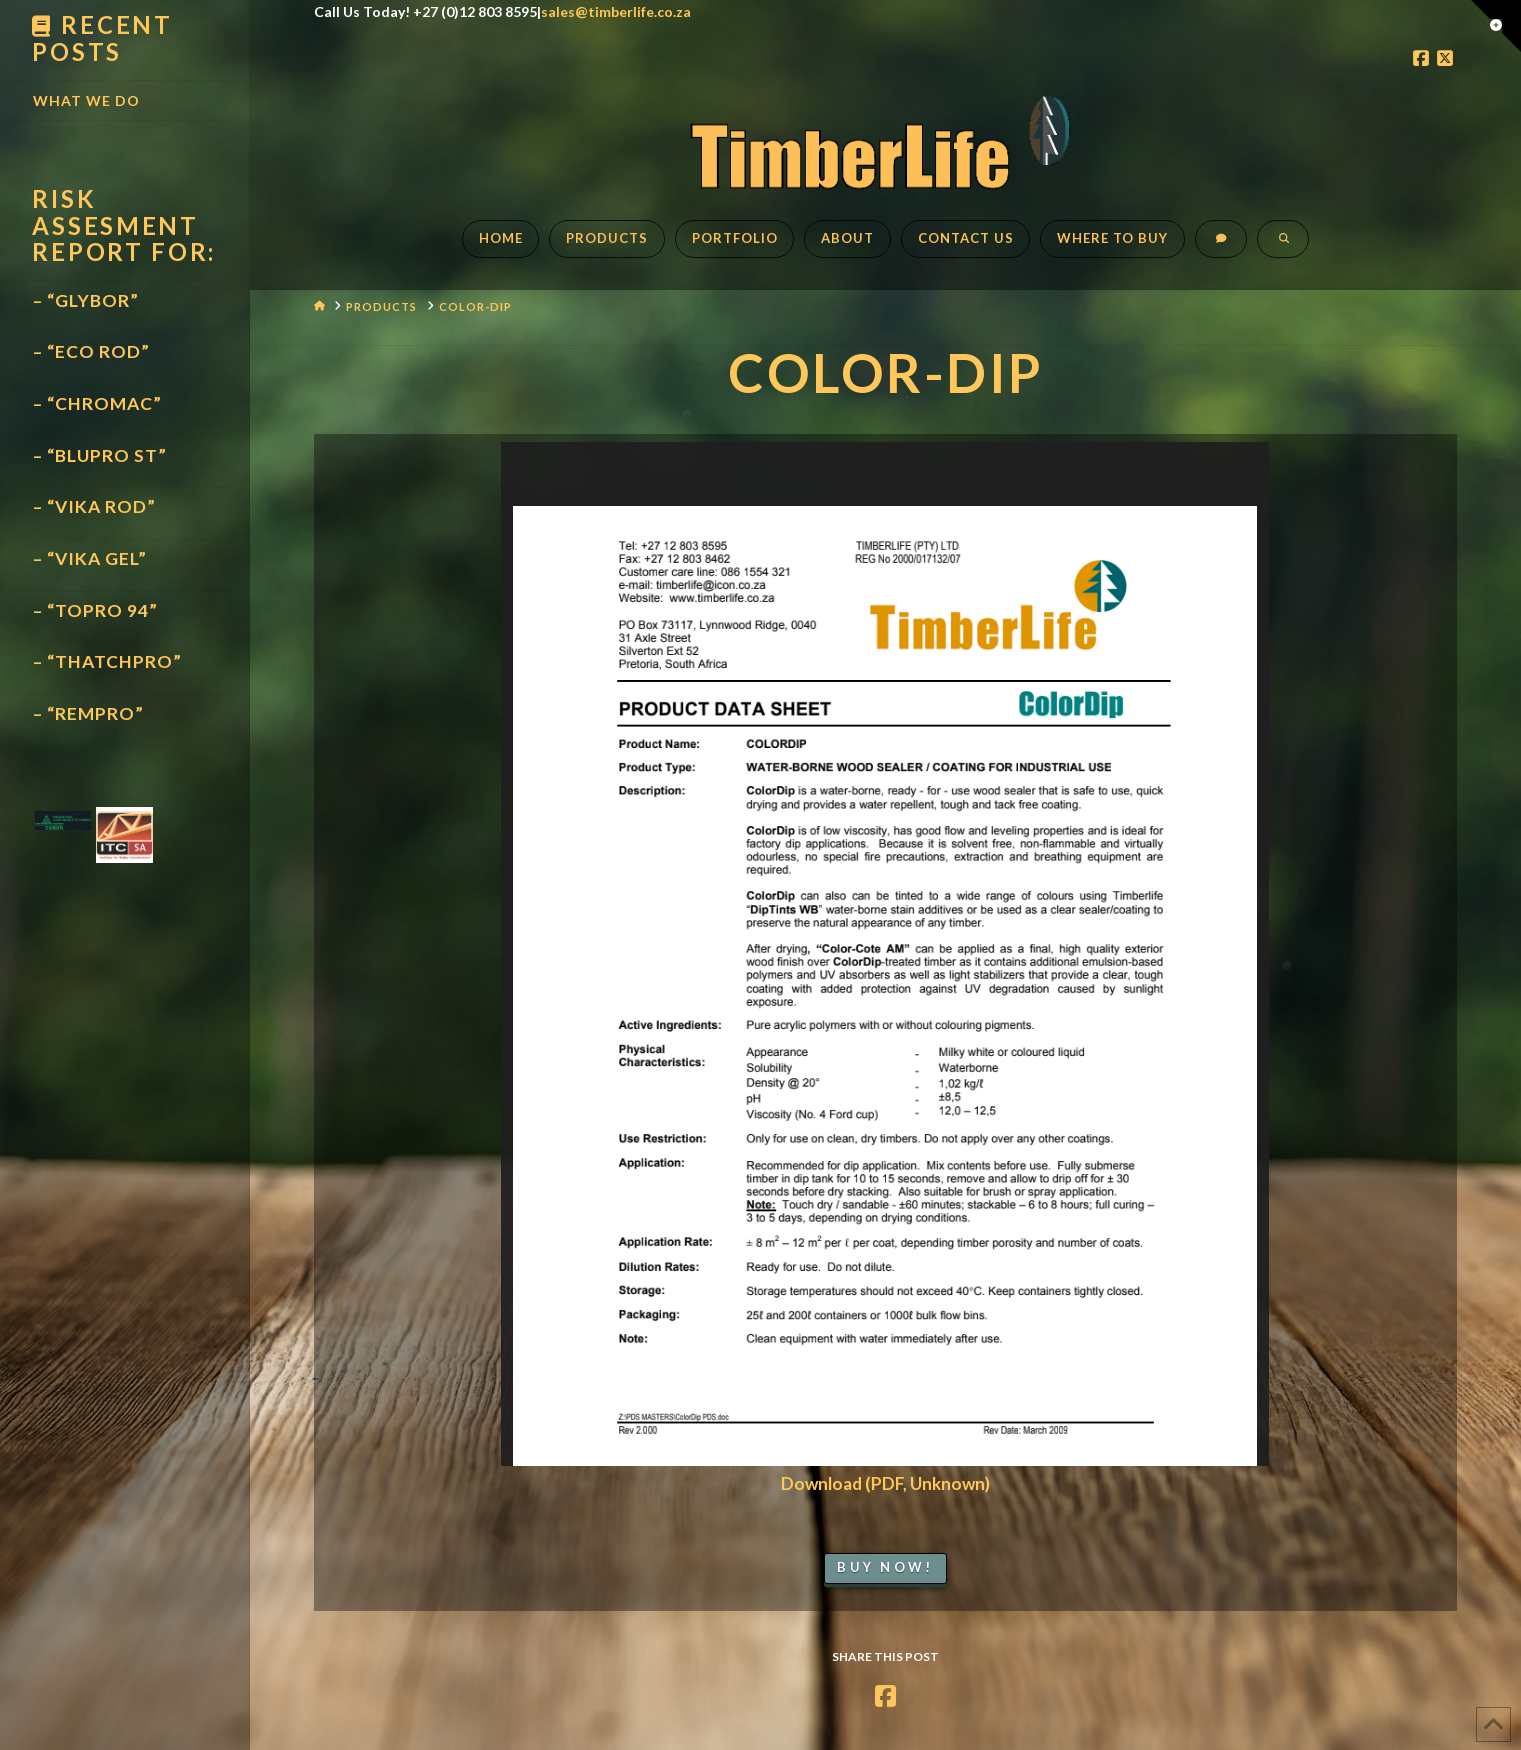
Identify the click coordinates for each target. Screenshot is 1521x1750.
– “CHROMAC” (97, 403)
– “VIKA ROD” (94, 506)
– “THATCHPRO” (107, 661)
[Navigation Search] (1283, 249)
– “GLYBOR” (86, 300)
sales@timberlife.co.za (616, 11)
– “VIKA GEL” (90, 558)
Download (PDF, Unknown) (885, 1483)
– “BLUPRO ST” (100, 455)
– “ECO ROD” (91, 351)
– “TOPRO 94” (95, 610)
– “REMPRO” (88, 713)
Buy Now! (885, 1567)
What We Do (86, 100)
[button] (1496, 26)
